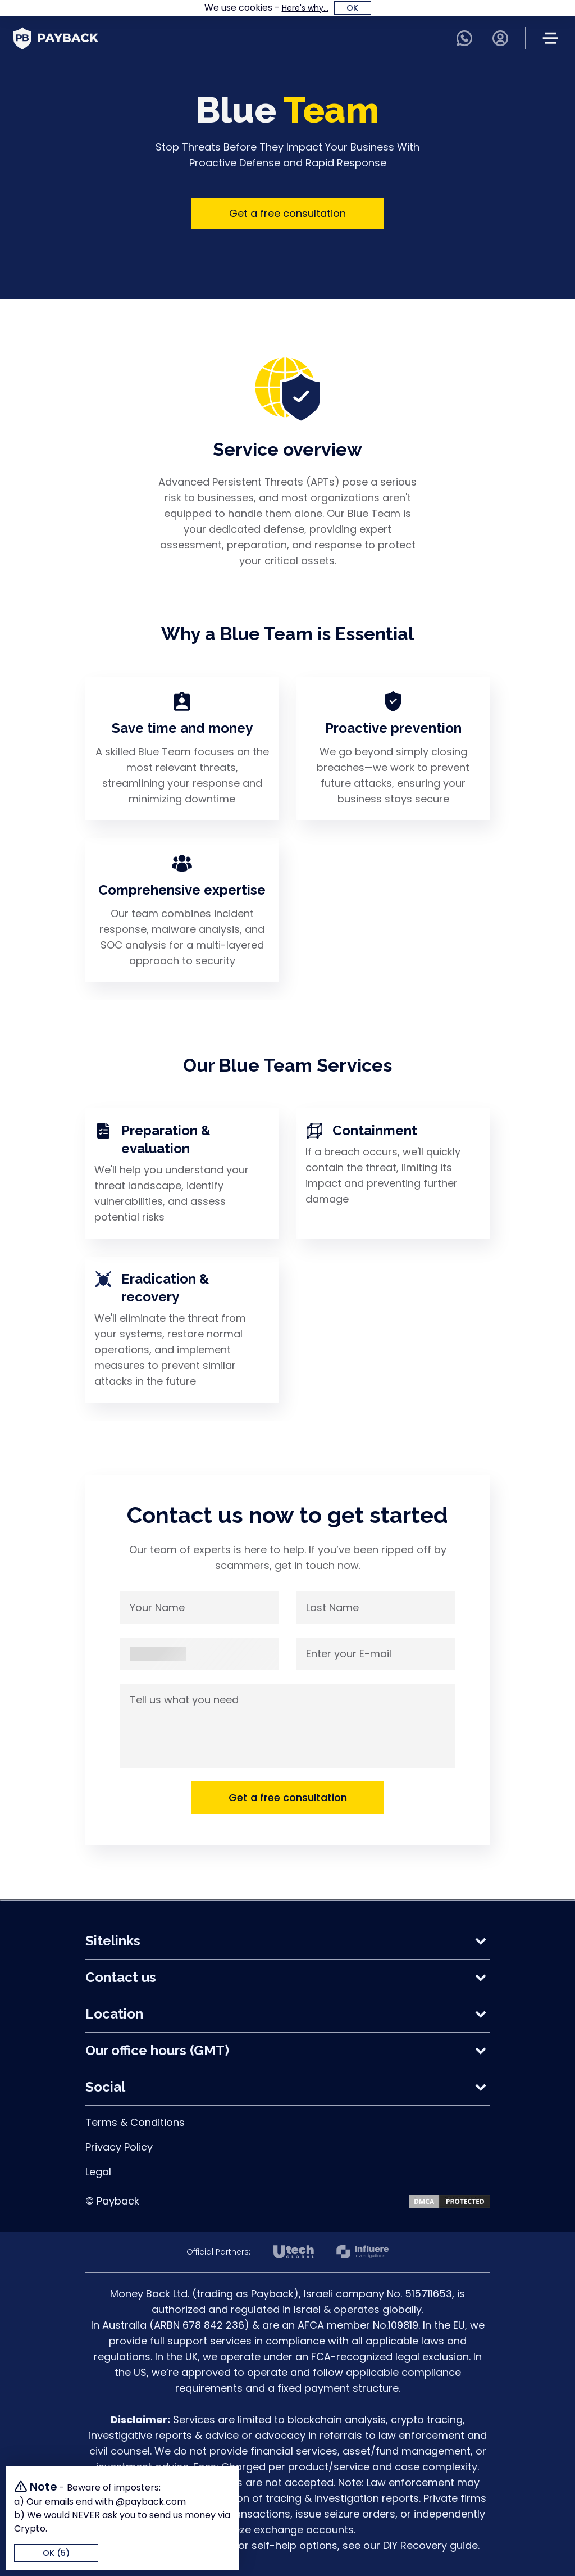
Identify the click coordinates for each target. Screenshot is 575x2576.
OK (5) (56, 2553)
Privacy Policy (119, 2147)
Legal (98, 2172)
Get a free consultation (287, 213)
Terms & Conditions (135, 2122)
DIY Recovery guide (430, 2545)
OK (352, 7)
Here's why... (305, 7)
